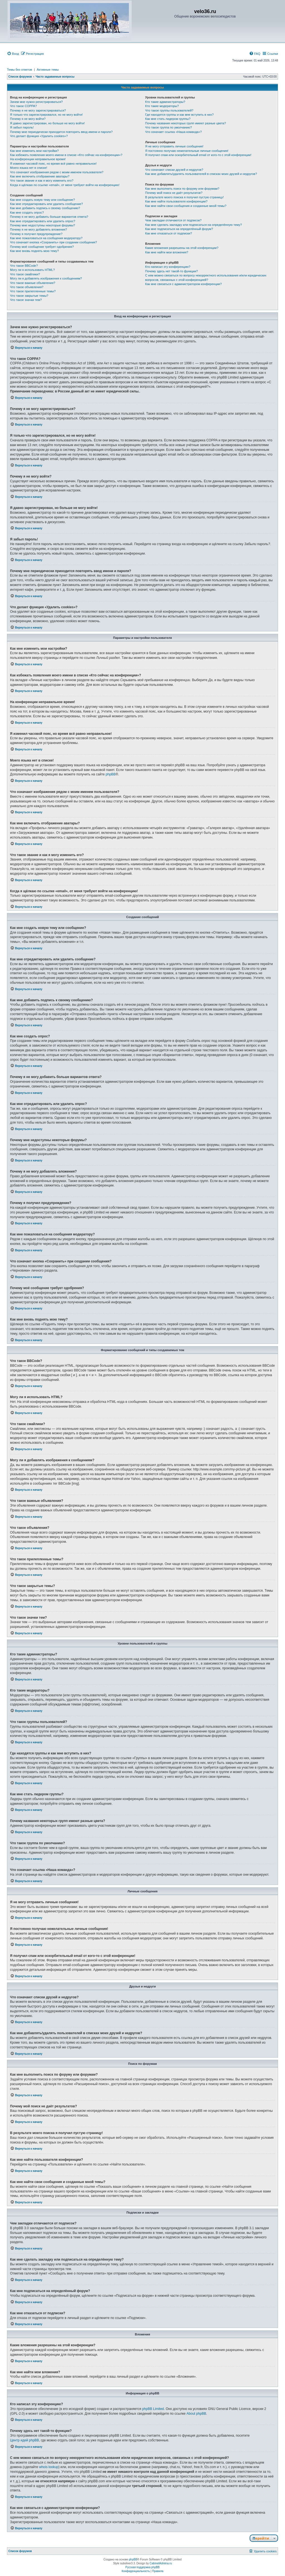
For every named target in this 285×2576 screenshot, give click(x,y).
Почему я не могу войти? (28, 118)
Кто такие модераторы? (162, 106)
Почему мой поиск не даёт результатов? (174, 192)
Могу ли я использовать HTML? (32, 269)
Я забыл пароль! (22, 127)
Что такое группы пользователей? (169, 110)
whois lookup (48, 2467)
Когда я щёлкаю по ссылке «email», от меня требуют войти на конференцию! (64, 185)
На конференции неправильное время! (38, 159)
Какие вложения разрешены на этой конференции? (181, 247)
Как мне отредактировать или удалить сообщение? (46, 204)
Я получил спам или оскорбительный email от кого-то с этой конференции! (198, 155)
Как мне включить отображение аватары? (39, 176)
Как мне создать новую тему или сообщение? (42, 199)
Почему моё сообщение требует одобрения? (42, 246)
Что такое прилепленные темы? (33, 291)
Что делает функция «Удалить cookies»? (39, 136)
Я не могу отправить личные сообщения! (174, 146)
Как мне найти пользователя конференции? (176, 201)
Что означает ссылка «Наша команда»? (173, 132)
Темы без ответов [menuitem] (19, 69)
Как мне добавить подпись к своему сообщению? (45, 208)
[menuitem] (13, 53)
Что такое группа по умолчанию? (168, 127)
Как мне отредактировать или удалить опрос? (42, 221)
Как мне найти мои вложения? (166, 252)
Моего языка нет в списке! (28, 167)
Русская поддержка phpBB (142, 2567)
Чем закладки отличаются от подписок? (173, 220)
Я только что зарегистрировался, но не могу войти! (46, 114)
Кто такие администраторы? (165, 101)
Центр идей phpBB (24, 2440)
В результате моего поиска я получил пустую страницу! (184, 197)
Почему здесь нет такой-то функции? (171, 271)
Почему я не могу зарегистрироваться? (38, 110)
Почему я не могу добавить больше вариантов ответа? (49, 216)
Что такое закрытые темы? (29, 295)
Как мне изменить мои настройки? (34, 150)
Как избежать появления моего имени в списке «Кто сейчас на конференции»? (66, 155)
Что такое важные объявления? (32, 283)
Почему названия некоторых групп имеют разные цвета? (185, 123)
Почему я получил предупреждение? (36, 234)
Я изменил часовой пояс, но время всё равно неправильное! (53, 163)
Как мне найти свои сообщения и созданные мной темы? (186, 205)
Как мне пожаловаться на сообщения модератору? (46, 238)
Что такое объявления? (26, 287)
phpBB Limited (153, 2409)
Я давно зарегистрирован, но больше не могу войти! (47, 123)
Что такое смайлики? (25, 274)
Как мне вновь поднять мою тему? (34, 251)
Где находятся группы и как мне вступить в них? (179, 114)
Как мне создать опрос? (27, 212)
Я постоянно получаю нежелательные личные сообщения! (187, 150)
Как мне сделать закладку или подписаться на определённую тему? (193, 224)
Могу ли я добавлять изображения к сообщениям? (46, 278)
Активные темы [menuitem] (48, 69)
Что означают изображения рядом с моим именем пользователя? (56, 172)
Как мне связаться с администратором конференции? (183, 284)
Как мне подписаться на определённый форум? (179, 229)
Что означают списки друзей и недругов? (174, 169)
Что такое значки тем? (26, 299)
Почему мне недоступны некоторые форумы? (42, 225)
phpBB (111, 774)
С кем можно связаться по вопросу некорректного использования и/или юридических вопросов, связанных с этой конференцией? (206, 277)
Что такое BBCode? (24, 265)
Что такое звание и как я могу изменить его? (41, 180)
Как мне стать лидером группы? (168, 118)
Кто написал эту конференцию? (167, 266)
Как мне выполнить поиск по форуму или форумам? (182, 188)
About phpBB (196, 2414)
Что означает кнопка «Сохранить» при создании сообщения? (53, 242)
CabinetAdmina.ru (161, 2563)
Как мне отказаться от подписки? (168, 233)
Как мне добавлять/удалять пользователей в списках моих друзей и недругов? (201, 173)
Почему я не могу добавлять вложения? (38, 229)
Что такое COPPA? (23, 106)
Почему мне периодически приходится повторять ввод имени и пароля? (61, 132)
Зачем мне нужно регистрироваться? (36, 101)
